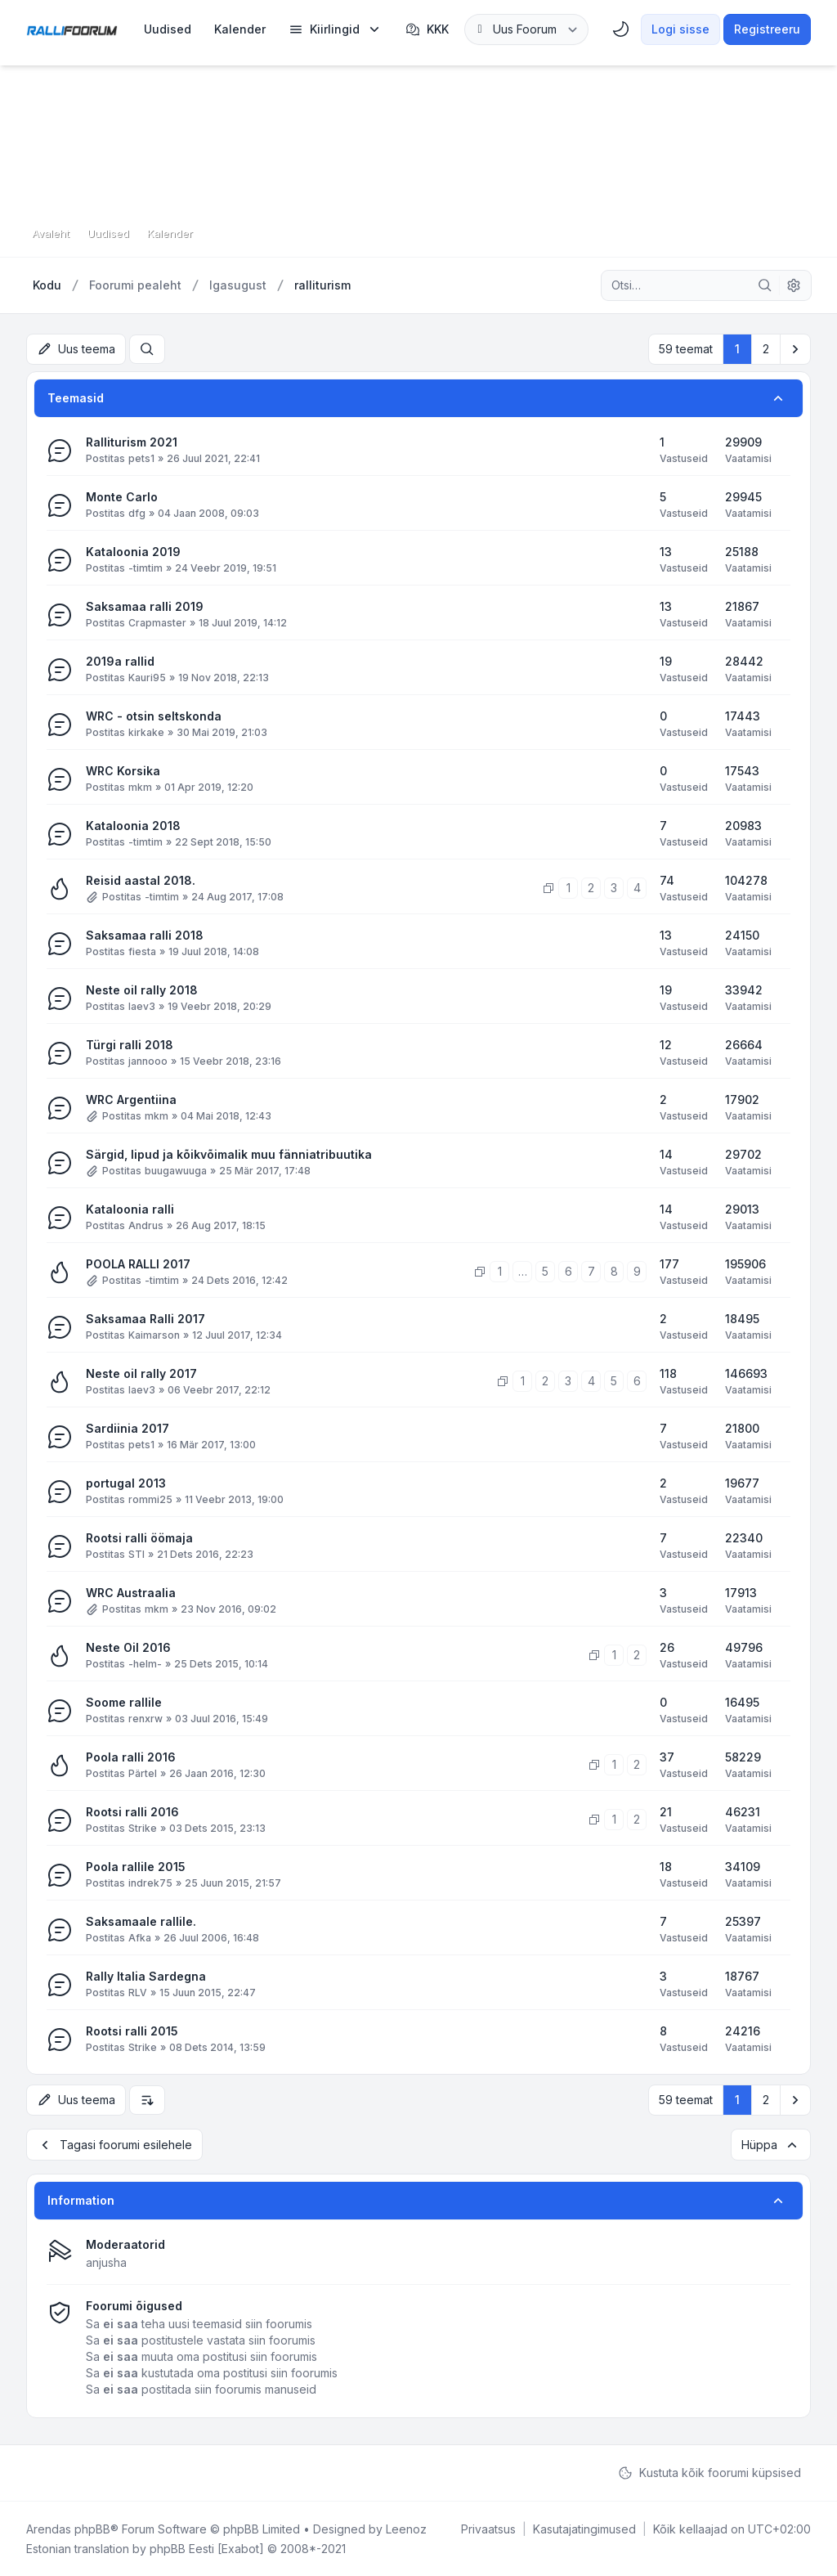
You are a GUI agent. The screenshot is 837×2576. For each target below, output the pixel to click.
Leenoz (406, 2528)
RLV (137, 1992)
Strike (142, 1828)
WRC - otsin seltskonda (154, 716)
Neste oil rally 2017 (141, 1373)
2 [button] (766, 349)
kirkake (146, 732)
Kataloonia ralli (130, 1209)
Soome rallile (124, 1702)
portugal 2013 (126, 1483)
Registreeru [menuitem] (767, 29)
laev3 (141, 1006)
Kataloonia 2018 (133, 825)
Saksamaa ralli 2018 (145, 935)
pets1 (141, 458)
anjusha (106, 2262)
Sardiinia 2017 (127, 1428)
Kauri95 (147, 677)
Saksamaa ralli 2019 (145, 606)
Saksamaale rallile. (141, 1921)
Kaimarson (154, 1335)
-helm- (145, 1664)
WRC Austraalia (131, 1593)
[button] (795, 349)
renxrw (145, 1718)
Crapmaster (157, 623)
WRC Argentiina (131, 1099)
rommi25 (150, 1499)
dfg (136, 513)
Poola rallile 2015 (136, 1867)
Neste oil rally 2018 (142, 990)
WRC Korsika (123, 771)
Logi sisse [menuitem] (680, 29)
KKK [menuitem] (427, 29)
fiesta (142, 951)
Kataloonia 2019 (133, 552)
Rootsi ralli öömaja (139, 1538)
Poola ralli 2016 (131, 1757)
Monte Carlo (122, 497)
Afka (139, 1938)
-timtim (145, 568)
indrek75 (150, 1883)
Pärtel (142, 1773)
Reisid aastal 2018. (140, 880)
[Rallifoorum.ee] (72, 29)
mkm (140, 787)
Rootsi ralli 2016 (132, 1812)
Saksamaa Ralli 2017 (145, 1319)
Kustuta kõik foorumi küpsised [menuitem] (709, 2472)
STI (136, 1554)
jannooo (148, 1061)
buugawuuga (176, 1171)
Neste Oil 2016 (128, 1647)
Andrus (145, 1225)
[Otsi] (765, 285)
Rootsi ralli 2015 (132, 2031)
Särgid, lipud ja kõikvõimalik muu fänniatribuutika (229, 1154)
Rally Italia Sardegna (146, 1976)
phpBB (92, 2528)
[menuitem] (167, 29)
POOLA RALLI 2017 (138, 1264)
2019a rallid (120, 661)
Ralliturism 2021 (131, 442)
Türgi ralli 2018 (129, 1045)
